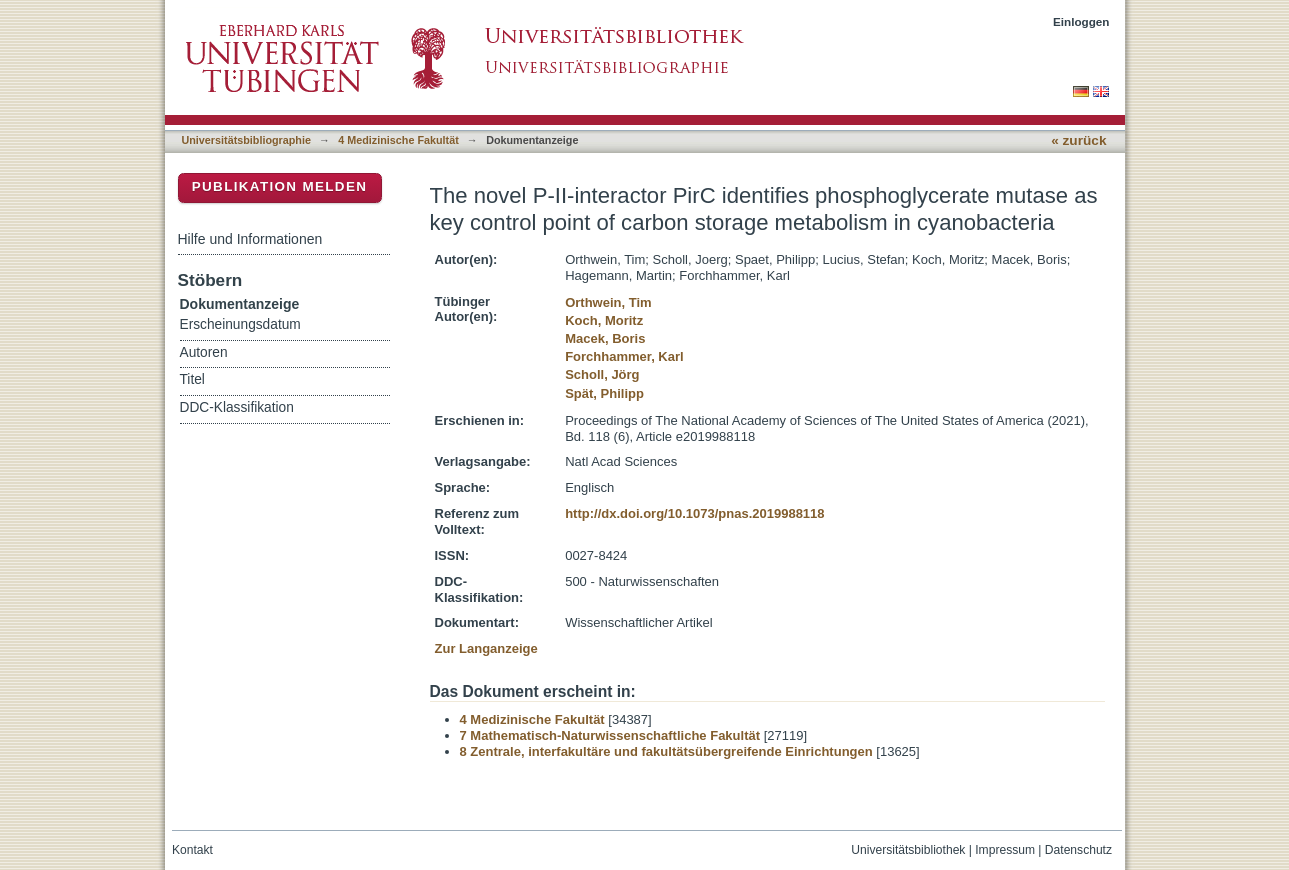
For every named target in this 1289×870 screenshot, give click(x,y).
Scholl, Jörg (602, 374)
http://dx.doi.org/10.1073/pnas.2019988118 (694, 513)
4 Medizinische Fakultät (398, 140)
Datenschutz (1078, 850)
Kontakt (192, 850)
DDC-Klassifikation (237, 407)
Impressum (1005, 850)
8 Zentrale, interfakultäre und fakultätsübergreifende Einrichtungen (666, 751)
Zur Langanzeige (486, 648)
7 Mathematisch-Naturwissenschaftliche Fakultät (610, 735)
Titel (192, 379)
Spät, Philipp (604, 393)
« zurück (1078, 140)
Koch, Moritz (604, 320)
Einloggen (1081, 21)
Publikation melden (280, 186)
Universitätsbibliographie (246, 140)
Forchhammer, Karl (624, 356)
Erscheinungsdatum (240, 324)
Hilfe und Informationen (250, 239)
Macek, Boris (605, 338)
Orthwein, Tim (608, 302)
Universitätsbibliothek (908, 850)
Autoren (204, 352)
